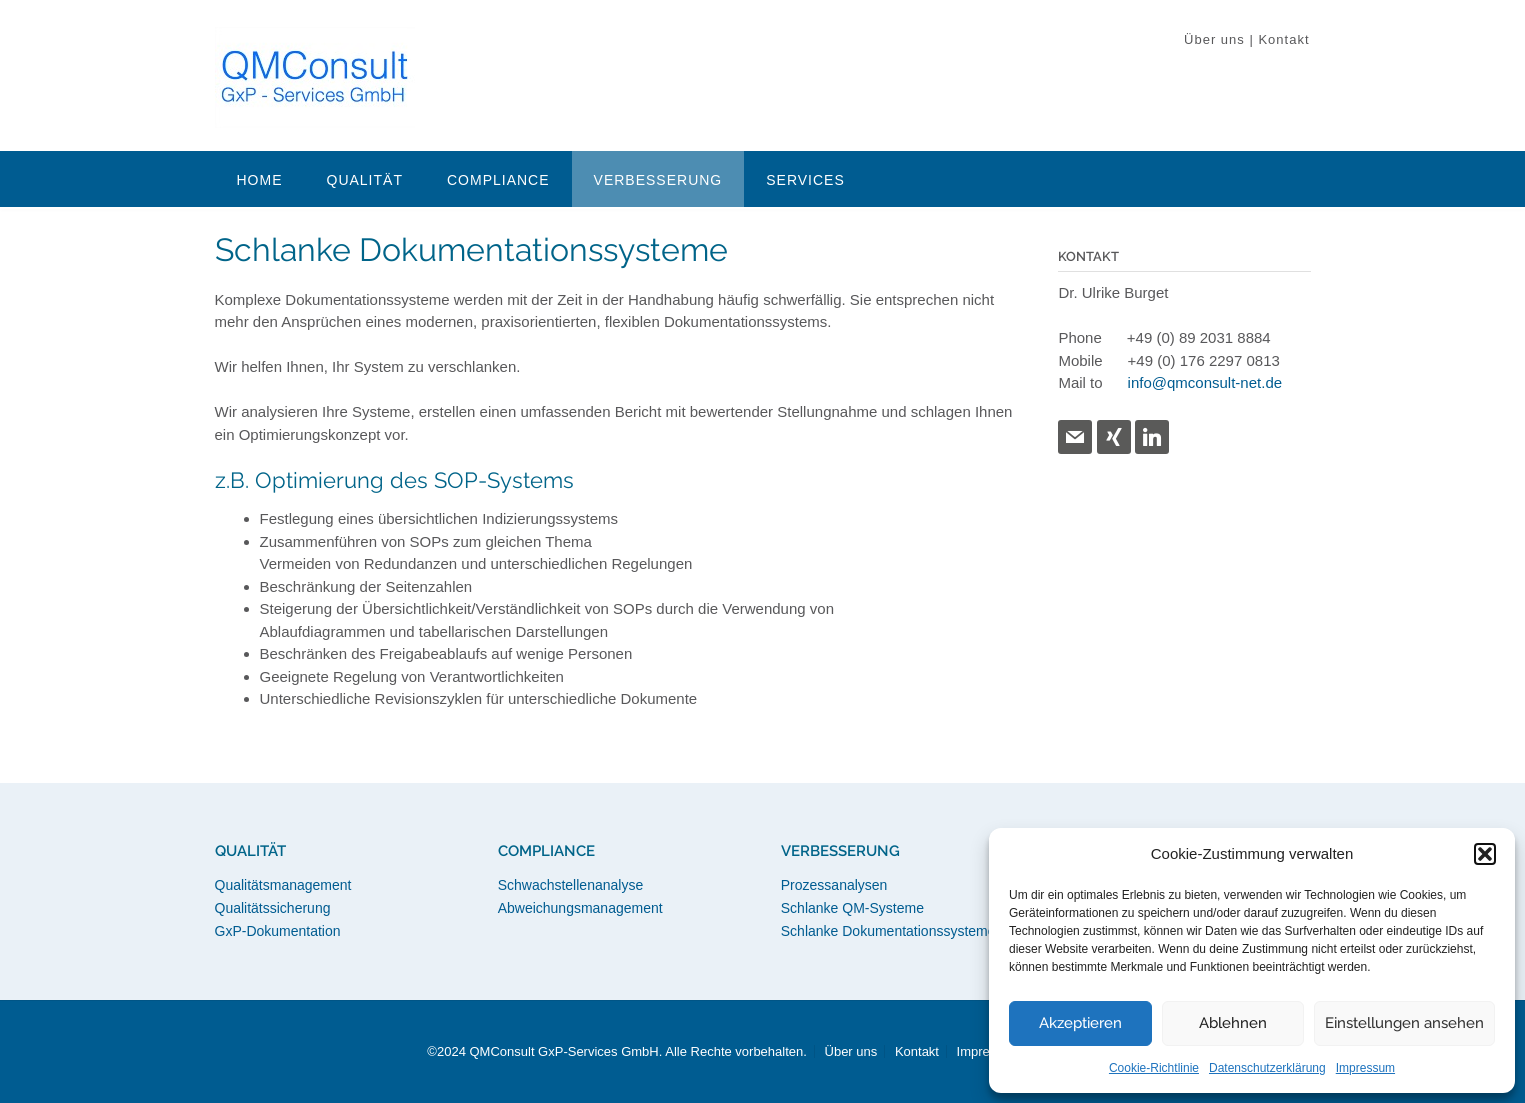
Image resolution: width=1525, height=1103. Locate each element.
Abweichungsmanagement (580, 908)
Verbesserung (658, 180)
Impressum (1365, 1068)
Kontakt (1283, 39)
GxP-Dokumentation (278, 931)
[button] (1485, 854)
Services (805, 180)
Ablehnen (1233, 1023)
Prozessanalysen (834, 885)
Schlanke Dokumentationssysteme (888, 931)
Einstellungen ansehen (1404, 1023)
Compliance (498, 180)
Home (260, 180)
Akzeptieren (1080, 1023)
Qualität (365, 180)
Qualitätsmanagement (283, 885)
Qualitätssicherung (273, 908)
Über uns (1214, 39)
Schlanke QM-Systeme (852, 908)
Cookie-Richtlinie (1154, 1068)
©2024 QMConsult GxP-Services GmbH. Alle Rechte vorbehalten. (617, 1051)
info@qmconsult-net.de (1205, 382)
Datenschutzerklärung (1267, 1068)
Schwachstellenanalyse (571, 885)
